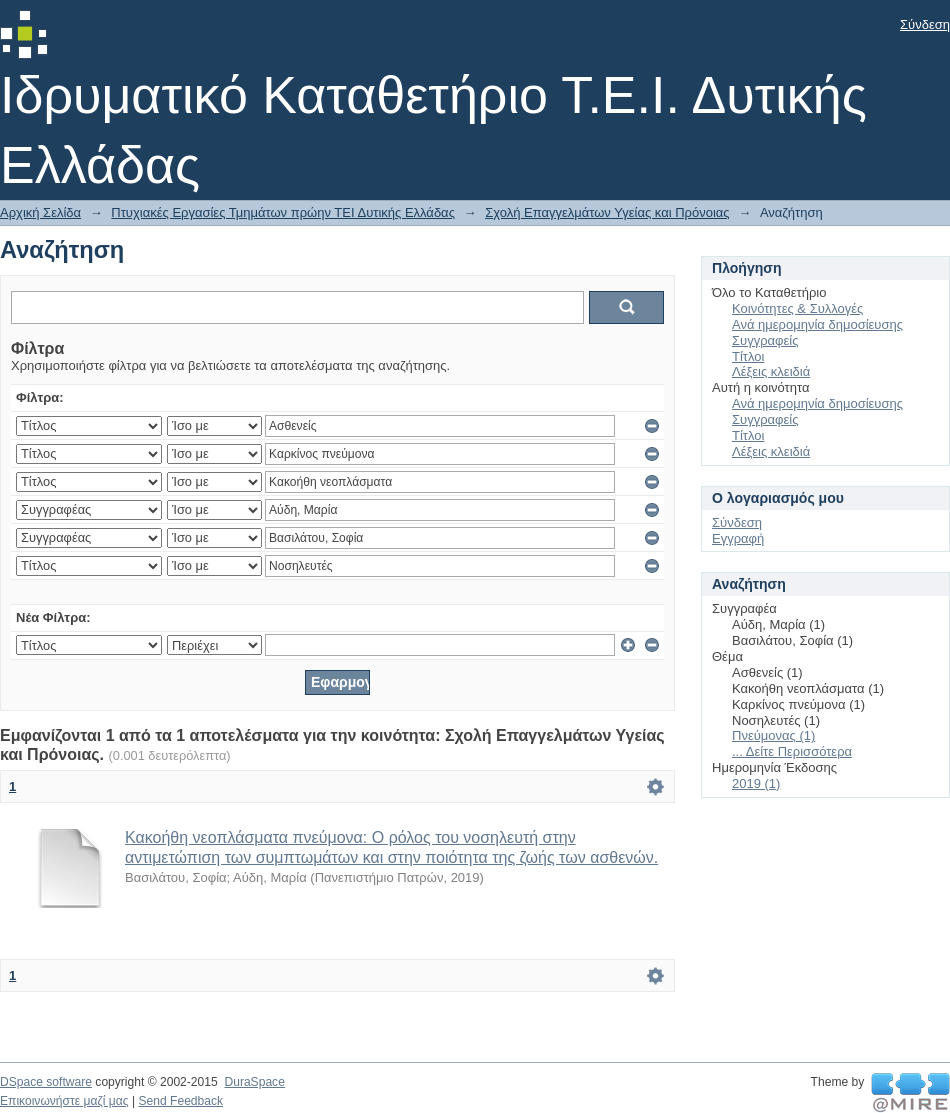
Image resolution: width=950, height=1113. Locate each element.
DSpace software (46, 1082)
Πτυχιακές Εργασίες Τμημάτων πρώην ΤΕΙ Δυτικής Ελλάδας (283, 212)
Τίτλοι (748, 356)
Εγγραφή (738, 538)
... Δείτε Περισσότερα (792, 751)
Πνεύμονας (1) (773, 735)
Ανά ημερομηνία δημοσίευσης (817, 324)
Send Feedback (180, 1101)
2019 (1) (756, 783)
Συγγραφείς (765, 340)
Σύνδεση (925, 24)
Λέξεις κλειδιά (771, 371)
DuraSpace (254, 1082)
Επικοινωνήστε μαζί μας (64, 1101)
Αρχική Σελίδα (40, 212)
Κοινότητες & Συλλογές (797, 308)
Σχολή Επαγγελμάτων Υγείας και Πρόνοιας (607, 212)
